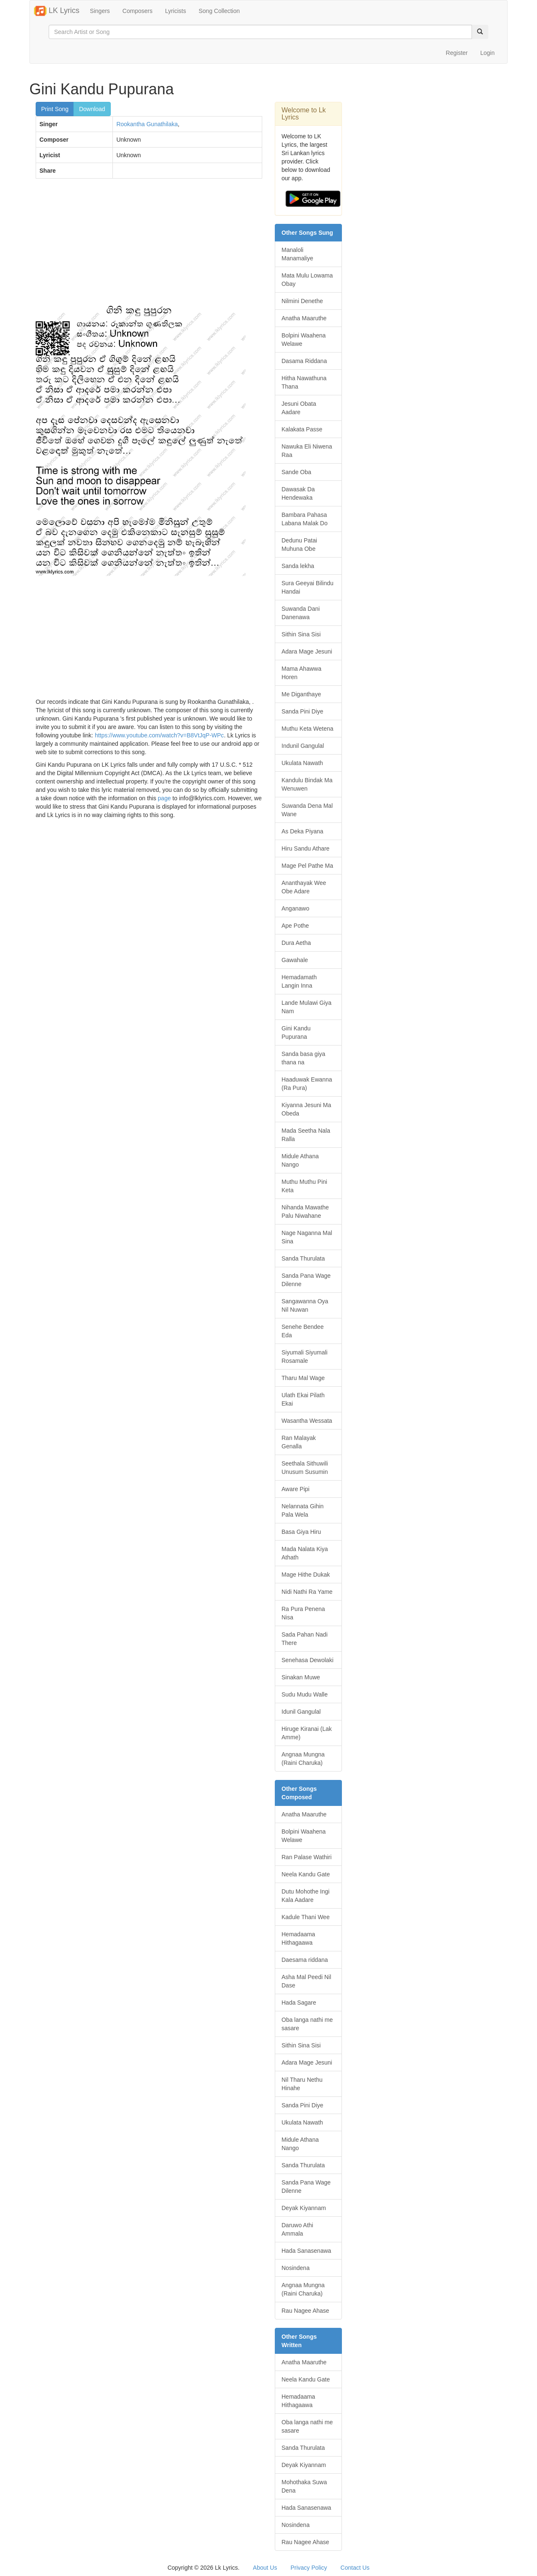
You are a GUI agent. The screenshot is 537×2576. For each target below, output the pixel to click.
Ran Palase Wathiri (306, 1857)
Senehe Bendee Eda (302, 1331)
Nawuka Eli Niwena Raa (307, 450)
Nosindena (296, 2268)
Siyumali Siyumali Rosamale (305, 1356)
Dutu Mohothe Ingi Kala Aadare (305, 1895)
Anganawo (295, 908)
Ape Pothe (295, 925)
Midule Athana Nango (300, 1160)
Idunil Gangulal (301, 1711)
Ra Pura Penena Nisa (303, 1613)
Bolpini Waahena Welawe (304, 339)
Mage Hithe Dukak (306, 1574)
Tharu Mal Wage (303, 1378)
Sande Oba (296, 472)
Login (487, 52)
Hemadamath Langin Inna (299, 981)
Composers (138, 11)
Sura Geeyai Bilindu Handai (308, 587)
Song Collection (219, 11)
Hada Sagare (299, 2002)
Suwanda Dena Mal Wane (307, 809)
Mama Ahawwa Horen (301, 672)
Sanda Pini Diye (302, 711)
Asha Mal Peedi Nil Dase (306, 1981)
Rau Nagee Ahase (305, 2310)
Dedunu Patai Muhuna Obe (299, 544)
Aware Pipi (296, 1489)
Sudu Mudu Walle (305, 1694)
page (164, 798)
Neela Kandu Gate (306, 1874)
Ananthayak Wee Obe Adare (304, 887)
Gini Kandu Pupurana (296, 1032)
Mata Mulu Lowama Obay (307, 279)
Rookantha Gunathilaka (146, 124)
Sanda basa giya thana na (303, 1058)
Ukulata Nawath (302, 763)
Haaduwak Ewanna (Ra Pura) (307, 1083)
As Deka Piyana (302, 831)
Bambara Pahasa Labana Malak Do (305, 519)
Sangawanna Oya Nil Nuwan (305, 1305)
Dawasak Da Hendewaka (298, 493)
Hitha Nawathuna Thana (304, 382)
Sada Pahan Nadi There (305, 1638)
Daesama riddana (305, 1959)
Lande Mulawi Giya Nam (306, 1006)
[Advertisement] (149, 245)
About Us (265, 2567)
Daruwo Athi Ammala (297, 2229)
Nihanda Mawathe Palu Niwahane (305, 1211)
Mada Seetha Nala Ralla (306, 1134)
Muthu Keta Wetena (307, 728)
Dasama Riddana (304, 361)
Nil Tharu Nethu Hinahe (302, 2083)
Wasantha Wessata (307, 1420)
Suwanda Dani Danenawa (301, 612)
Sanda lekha (298, 566)
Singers (99, 11)
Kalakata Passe (302, 429)
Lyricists (175, 11)
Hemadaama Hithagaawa (298, 1938)
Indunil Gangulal (303, 745)
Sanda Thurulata (303, 1258)
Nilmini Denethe (302, 301)
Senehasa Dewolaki (308, 1660)
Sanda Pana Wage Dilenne (306, 1279)
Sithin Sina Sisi (301, 634)
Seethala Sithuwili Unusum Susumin (305, 1467)
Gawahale (295, 960)
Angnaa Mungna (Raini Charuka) (303, 1758)
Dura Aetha (296, 942)
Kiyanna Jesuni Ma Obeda (306, 1109)
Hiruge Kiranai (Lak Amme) (307, 1733)
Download (92, 109)
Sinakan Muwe (301, 1677)
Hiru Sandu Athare (305, 848)
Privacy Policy (308, 2567)
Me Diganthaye (301, 694)
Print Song (54, 109)
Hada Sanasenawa (306, 2250)
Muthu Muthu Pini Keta (304, 1185)
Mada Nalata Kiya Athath (305, 1553)
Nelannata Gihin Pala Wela (302, 1510)
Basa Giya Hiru (301, 1531)
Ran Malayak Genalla (299, 1442)
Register (457, 52)
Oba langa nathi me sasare (307, 2023)
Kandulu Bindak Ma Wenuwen (307, 784)
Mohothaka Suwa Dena (304, 2486)
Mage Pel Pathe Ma (307, 865)
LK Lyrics (56, 11)
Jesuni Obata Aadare (299, 407)
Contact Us (355, 2567)
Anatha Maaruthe (304, 318)
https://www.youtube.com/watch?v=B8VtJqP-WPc (159, 735)
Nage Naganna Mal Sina (307, 1237)
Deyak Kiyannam (304, 2208)
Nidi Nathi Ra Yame (307, 1591)
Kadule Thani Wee (306, 1917)
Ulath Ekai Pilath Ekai (303, 1399)
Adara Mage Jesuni (307, 651)
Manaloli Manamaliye (297, 254)
